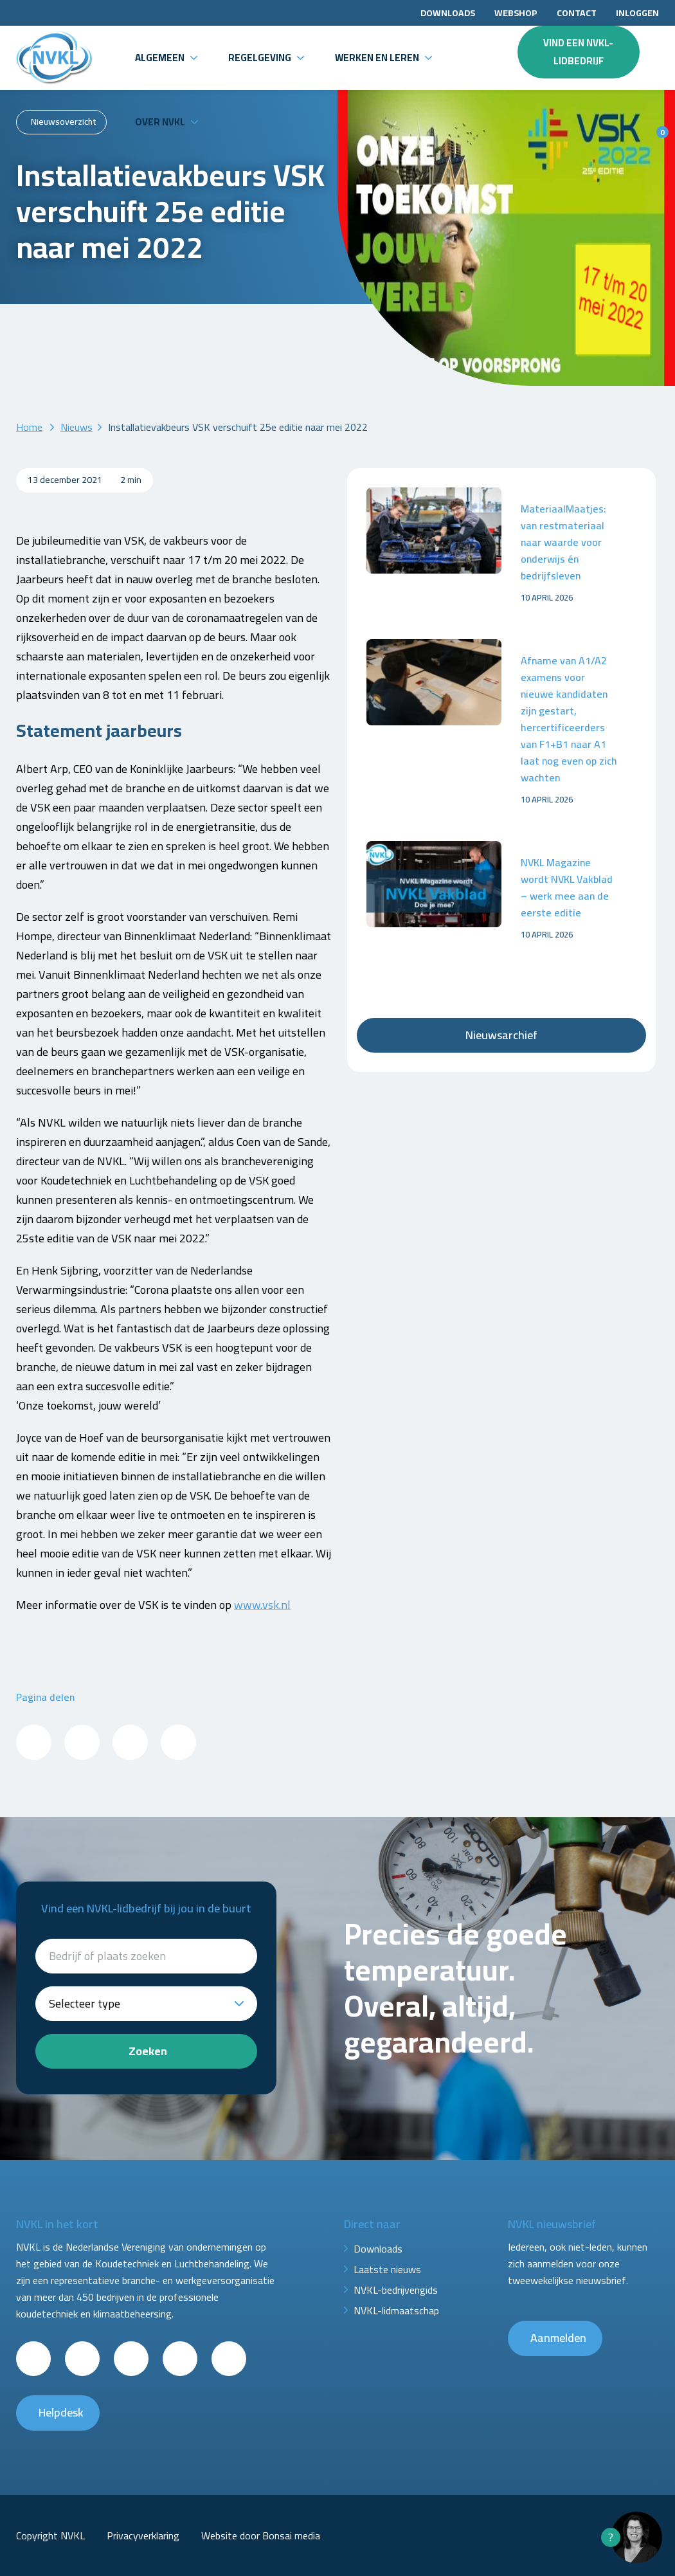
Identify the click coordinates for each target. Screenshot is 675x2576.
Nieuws (76, 427)
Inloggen (637, 13)
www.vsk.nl (262, 1604)
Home (29, 427)
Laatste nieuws (387, 2269)
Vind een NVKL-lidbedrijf (578, 51)
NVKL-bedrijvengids (396, 2289)
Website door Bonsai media (260, 2535)
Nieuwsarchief (501, 1035)
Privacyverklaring (143, 2535)
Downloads (447, 13)
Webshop (515, 13)
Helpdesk (61, 2412)
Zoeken (148, 2051)
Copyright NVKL (50, 2535)
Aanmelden (558, 2337)
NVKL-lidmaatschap (396, 2310)
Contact (577, 13)
